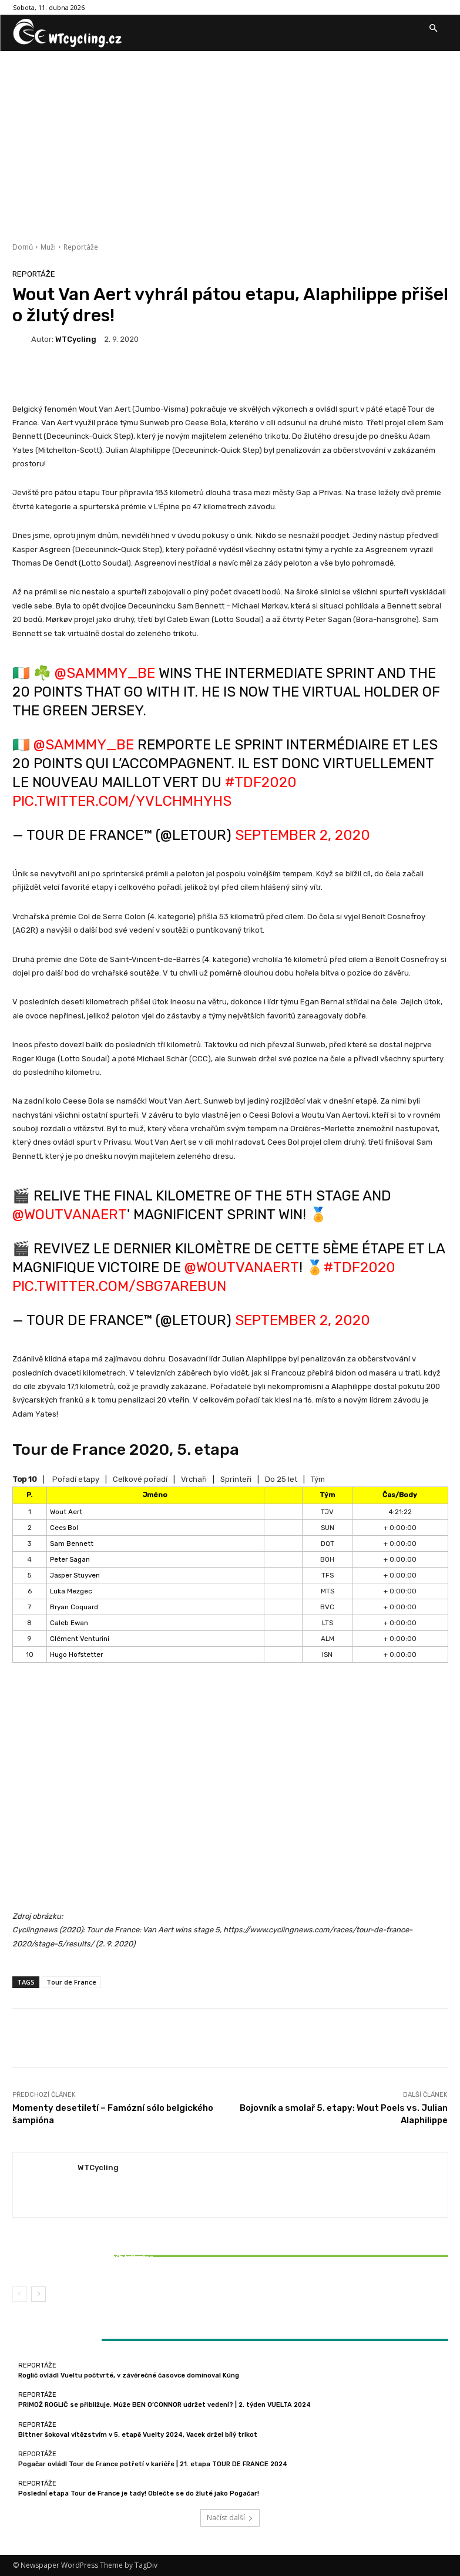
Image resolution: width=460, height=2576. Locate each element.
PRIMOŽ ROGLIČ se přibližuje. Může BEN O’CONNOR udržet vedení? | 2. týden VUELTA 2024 (164, 2405)
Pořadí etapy (75, 1479)
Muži (48, 247)
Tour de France (71, 1982)
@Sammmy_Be (105, 673)
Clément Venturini (79, 1639)
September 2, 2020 (302, 835)
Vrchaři (194, 1479)
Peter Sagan (70, 1559)
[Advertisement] (230, 139)
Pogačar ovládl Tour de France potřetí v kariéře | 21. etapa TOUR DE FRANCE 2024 (152, 2464)
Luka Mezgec (71, 1591)
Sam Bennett (71, 1543)
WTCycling (75, 339)
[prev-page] (19, 2294)
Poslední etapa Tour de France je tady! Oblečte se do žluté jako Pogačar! (138, 2493)
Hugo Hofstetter (76, 1654)
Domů (22, 247)
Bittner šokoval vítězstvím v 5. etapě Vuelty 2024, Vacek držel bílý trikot (84, 2261)
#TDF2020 (261, 782)
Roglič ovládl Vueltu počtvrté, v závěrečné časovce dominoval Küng (128, 2375)
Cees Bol (64, 1528)
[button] (433, 29)
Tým (318, 1479)
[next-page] (38, 2294)
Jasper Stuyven (75, 1575)
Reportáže (80, 247)
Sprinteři (235, 1479)
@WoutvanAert (69, 1214)
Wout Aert (66, 1512)
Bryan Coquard (74, 1607)
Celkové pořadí (140, 1479)
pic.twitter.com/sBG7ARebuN (119, 1286)
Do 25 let (281, 1479)
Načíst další (230, 2518)
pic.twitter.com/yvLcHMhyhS (121, 801)
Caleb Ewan (69, 1623)
